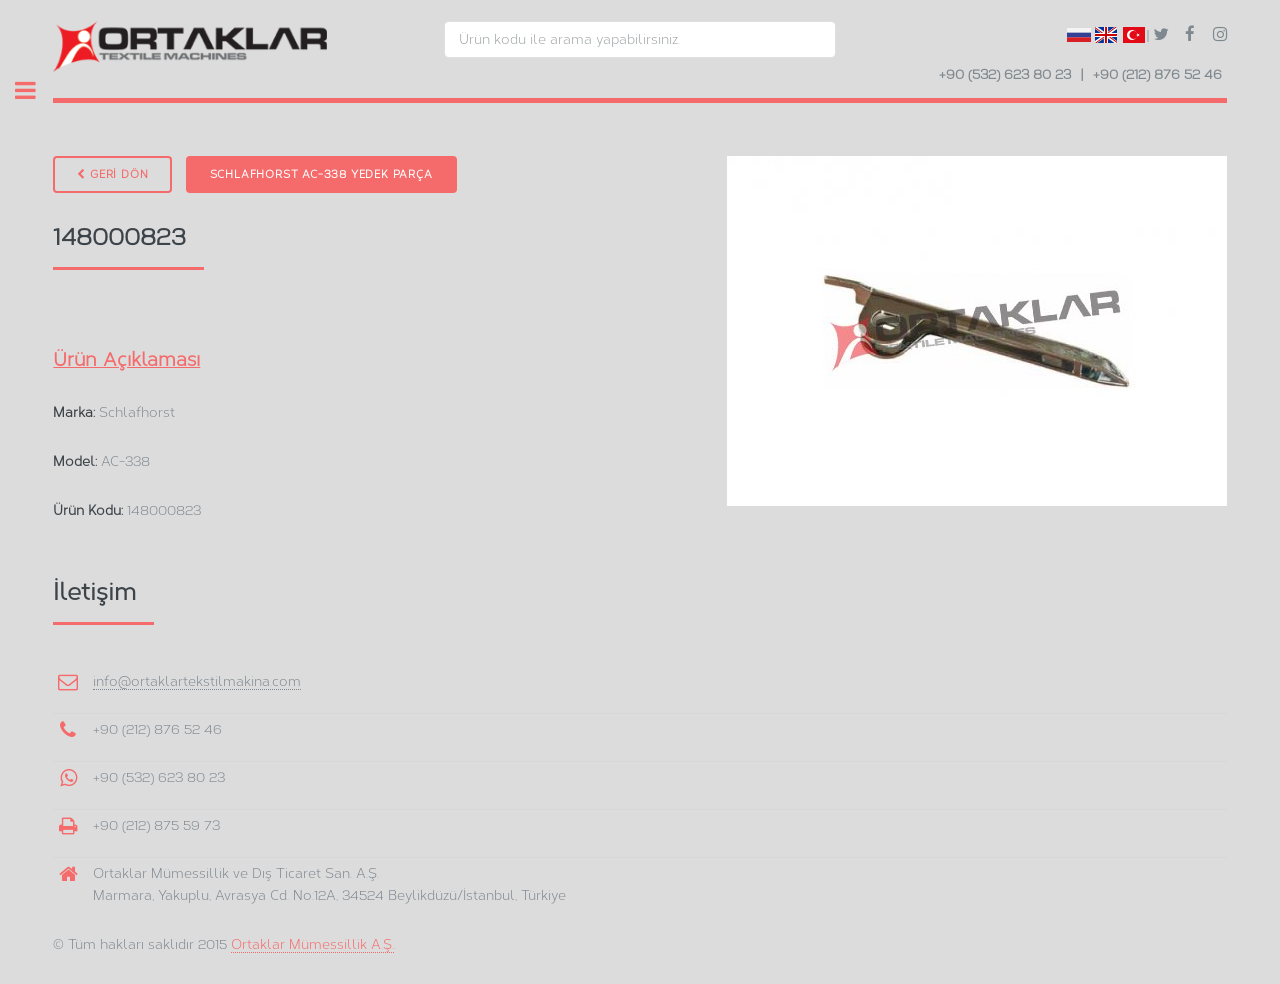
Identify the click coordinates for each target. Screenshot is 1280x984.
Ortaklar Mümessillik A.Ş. (312, 944)
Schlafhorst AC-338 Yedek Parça (321, 174)
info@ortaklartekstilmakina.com (197, 681)
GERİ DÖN (112, 174)
